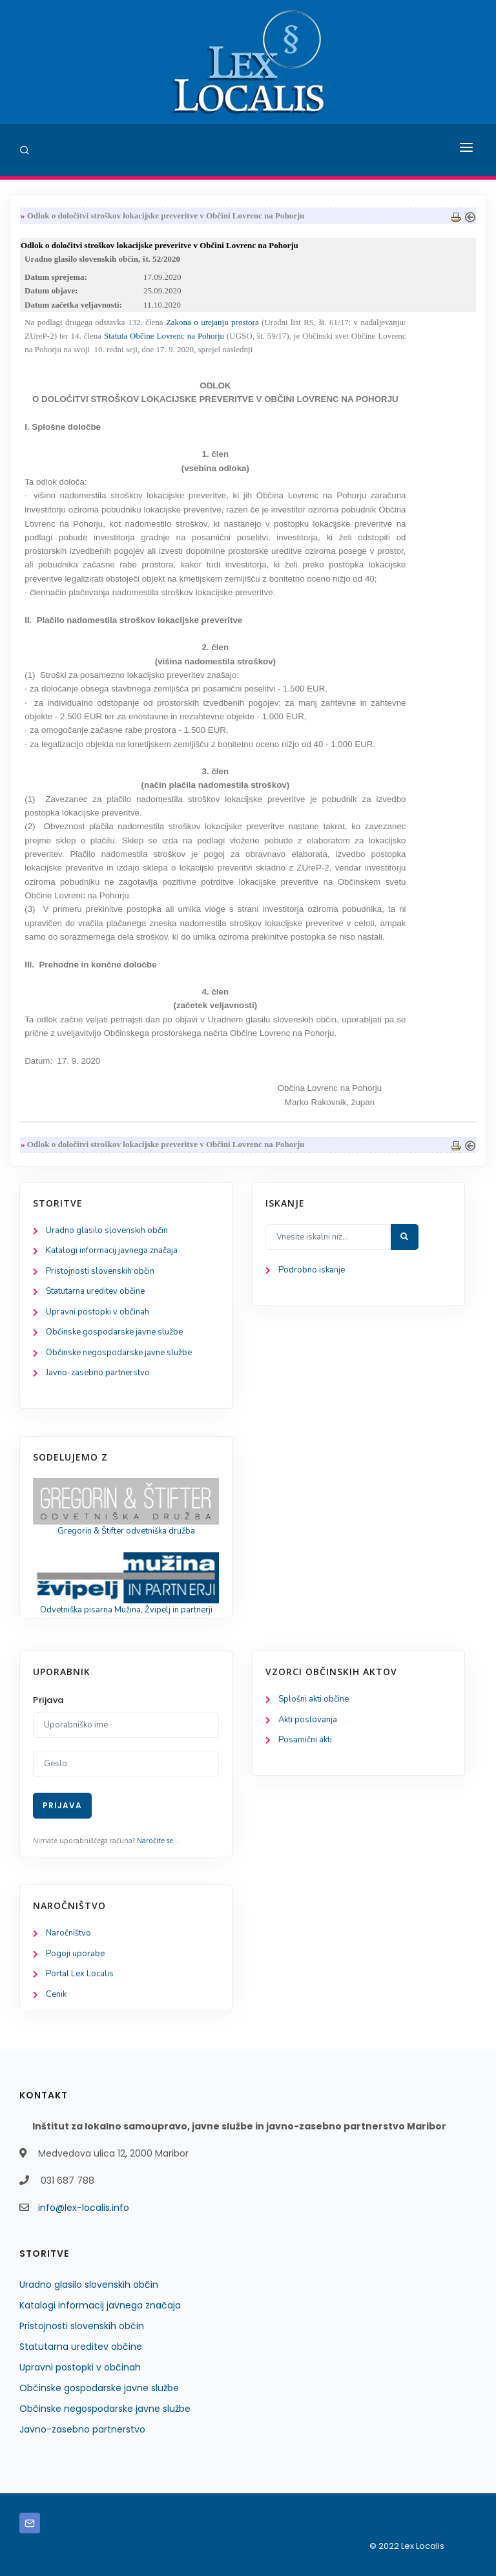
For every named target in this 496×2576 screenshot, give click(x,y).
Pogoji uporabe (75, 1953)
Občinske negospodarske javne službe (119, 1352)
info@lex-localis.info (83, 2207)
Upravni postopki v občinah (97, 1312)
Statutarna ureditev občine (95, 1291)
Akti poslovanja (307, 1720)
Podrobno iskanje (311, 1270)
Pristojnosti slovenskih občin (100, 1271)
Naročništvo (68, 1933)
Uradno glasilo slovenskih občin (107, 1230)
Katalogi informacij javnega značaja (112, 1250)
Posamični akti (305, 1740)
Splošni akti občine (313, 1699)
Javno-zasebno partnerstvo (98, 1372)
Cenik (56, 1994)
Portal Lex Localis (80, 1974)
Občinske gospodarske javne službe (114, 1332)
